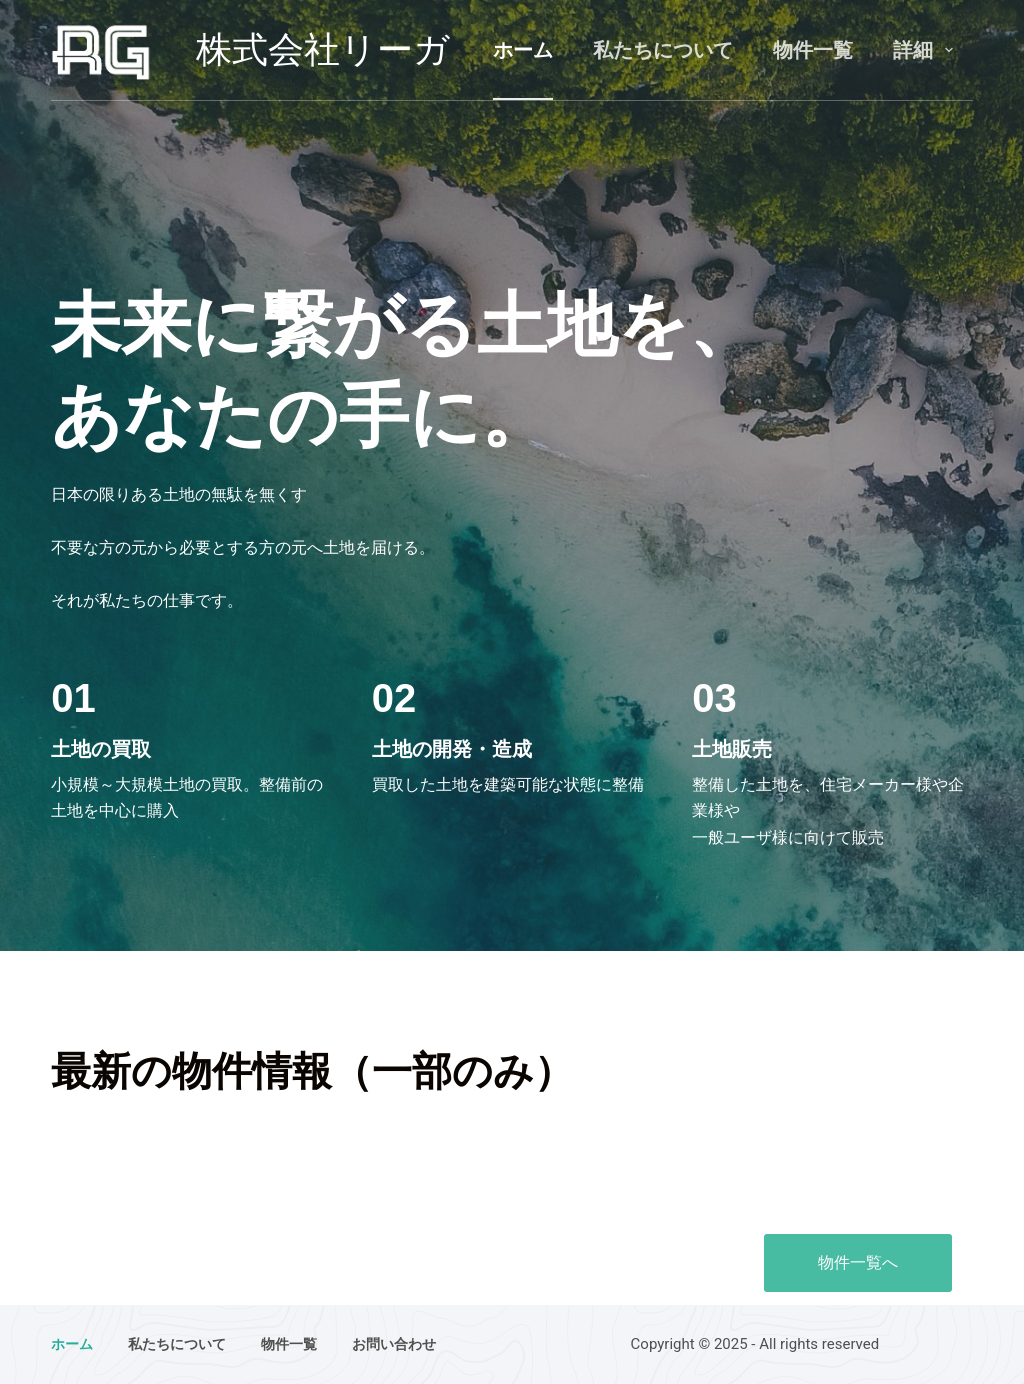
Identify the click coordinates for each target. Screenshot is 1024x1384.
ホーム (523, 50)
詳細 (927, 50)
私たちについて (663, 50)
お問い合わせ (394, 1344)
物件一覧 (813, 50)
